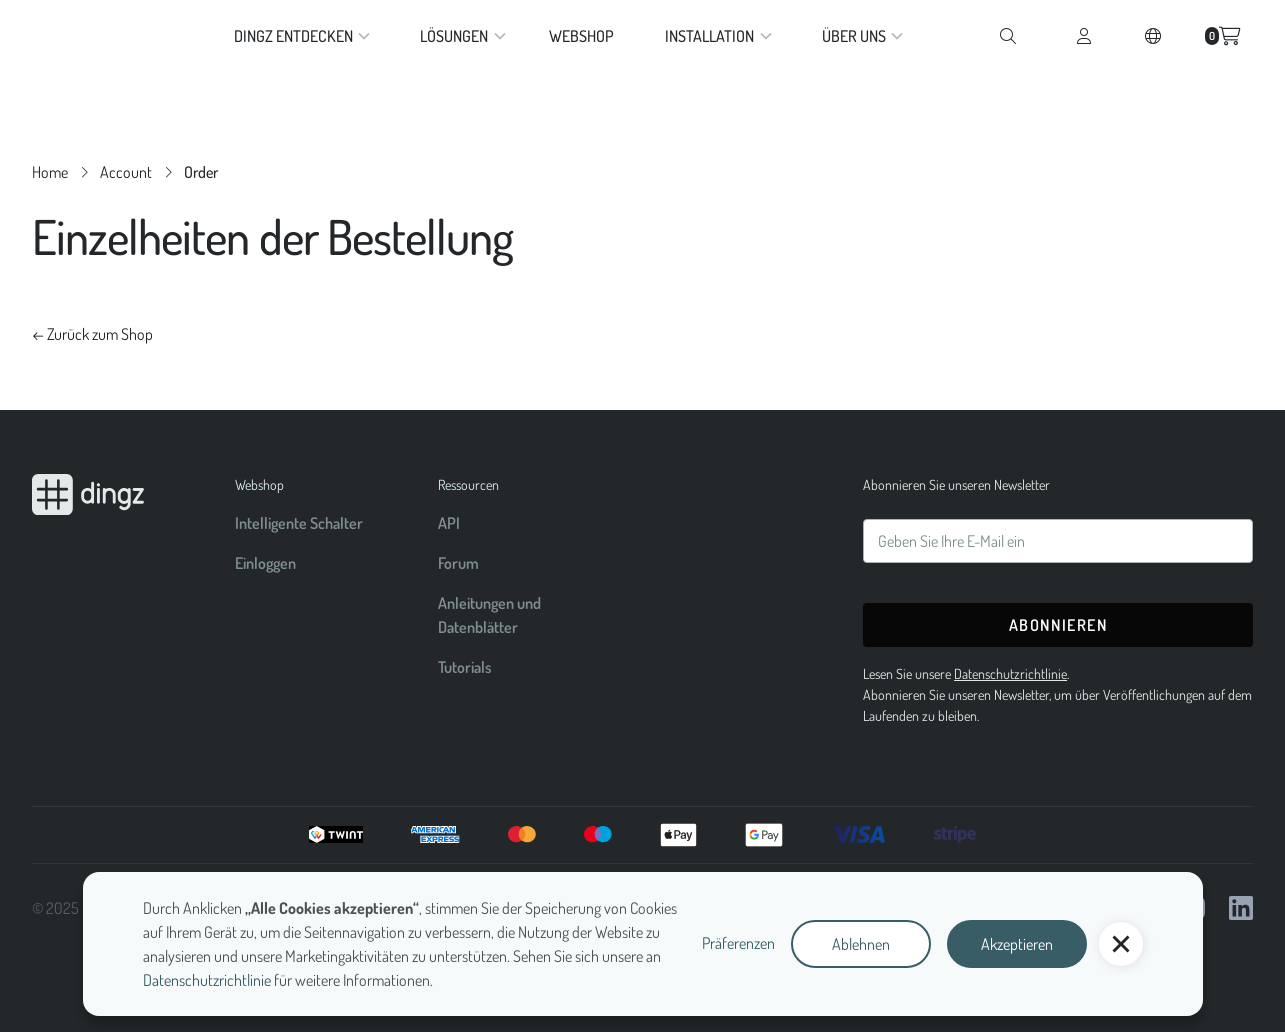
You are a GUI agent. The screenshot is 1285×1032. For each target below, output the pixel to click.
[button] (1121, 944)
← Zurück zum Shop (92, 334)
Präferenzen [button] (738, 943)
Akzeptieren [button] (1017, 944)
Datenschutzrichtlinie (207, 980)
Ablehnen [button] (861, 944)
